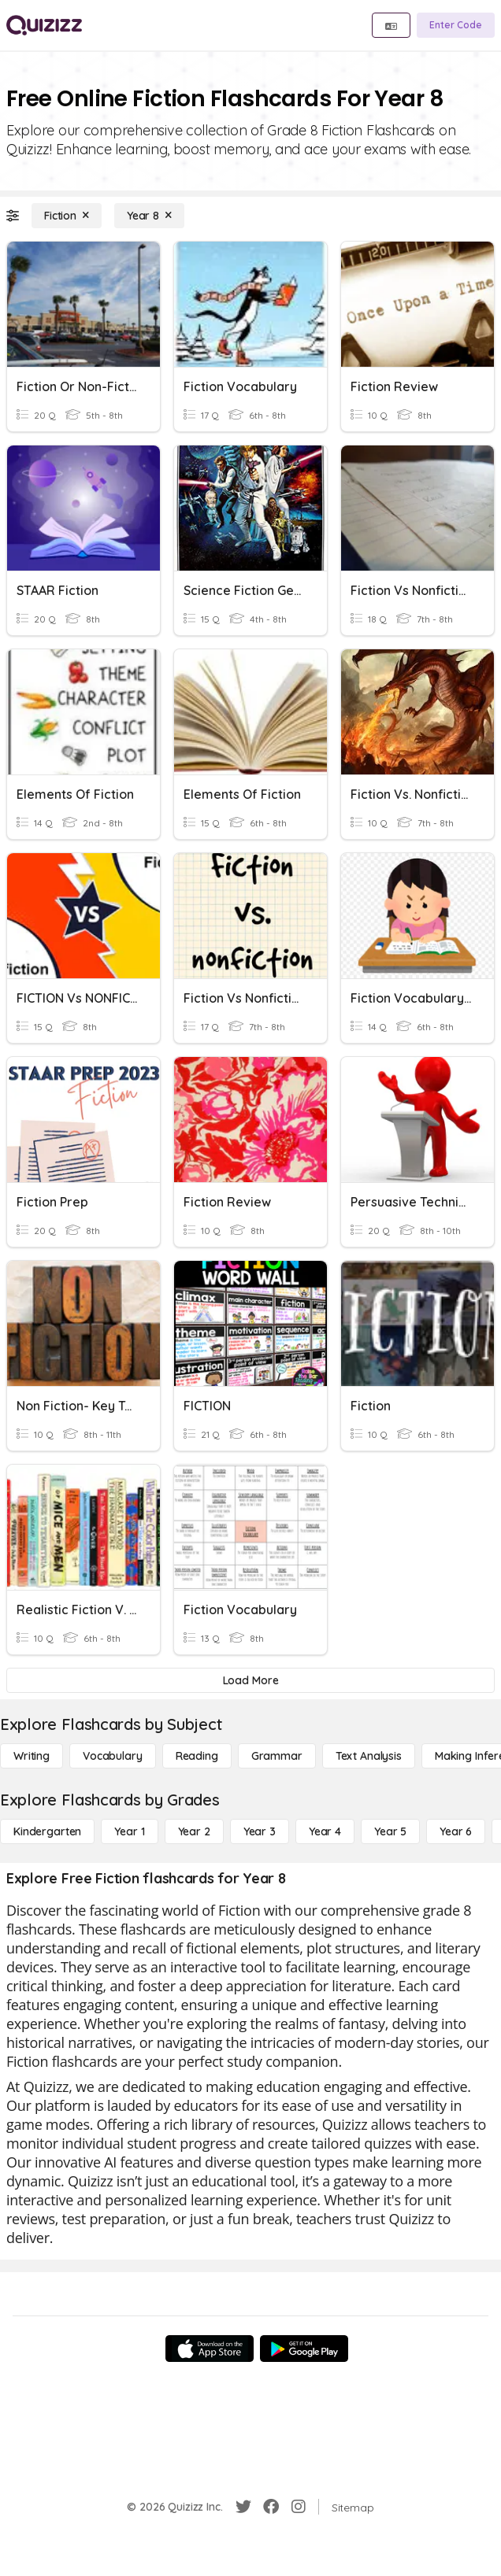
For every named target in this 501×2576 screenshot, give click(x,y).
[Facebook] (271, 2506)
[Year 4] (324, 1831)
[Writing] (31, 1755)
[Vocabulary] (112, 1755)
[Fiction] (67, 215)
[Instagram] (298, 2506)
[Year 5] (390, 1831)
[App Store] (209, 2348)
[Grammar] (277, 1755)
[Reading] (197, 1755)
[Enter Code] (456, 25)
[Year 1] (129, 1831)
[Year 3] (259, 1831)
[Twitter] (243, 2506)
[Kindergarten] (47, 1831)
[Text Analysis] (368, 1755)
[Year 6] (455, 1831)
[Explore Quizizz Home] (44, 25)
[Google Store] (304, 2348)
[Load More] (250, 1680)
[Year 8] (149, 215)
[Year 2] (194, 1831)
